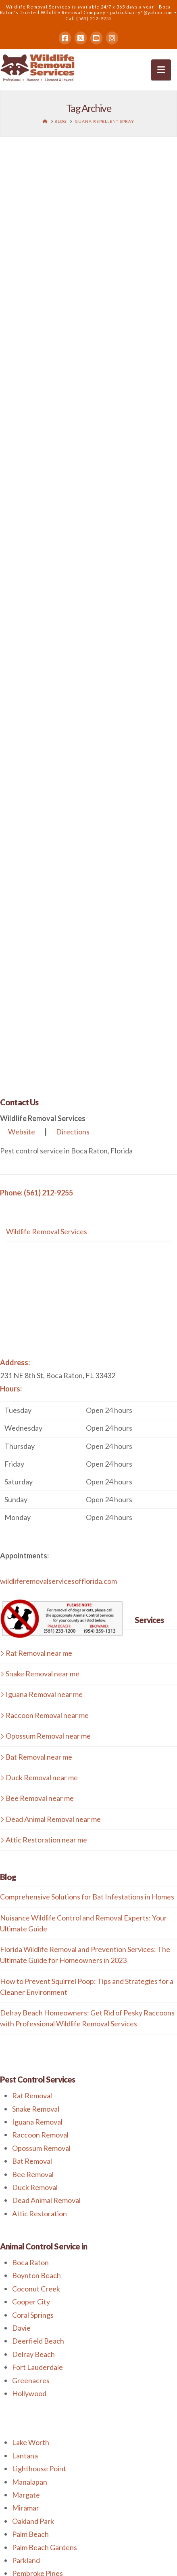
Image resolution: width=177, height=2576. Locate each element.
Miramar (25, 2114)
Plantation (28, 2229)
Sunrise (23, 2294)
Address (14, 969)
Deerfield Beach (38, 1948)
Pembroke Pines (37, 2180)
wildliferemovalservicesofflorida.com (58, 1188)
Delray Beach (33, 1961)
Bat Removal (32, 1768)
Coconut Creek (36, 1895)
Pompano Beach (37, 2242)
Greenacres (31, 1987)
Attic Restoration (39, 1820)
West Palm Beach (39, 2347)
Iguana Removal (37, 1728)
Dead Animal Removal (46, 1807)
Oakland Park (33, 2128)
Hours (10, 995)
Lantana (25, 2062)
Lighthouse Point (39, 2075)
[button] (161, 69)
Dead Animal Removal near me (50, 1426)
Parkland (26, 2167)
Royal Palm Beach (40, 2268)
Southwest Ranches (43, 2281)
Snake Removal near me (39, 1280)
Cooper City (31, 1908)
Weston (24, 2321)
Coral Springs (33, 1921)
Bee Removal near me (37, 1405)
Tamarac (25, 2308)
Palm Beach (30, 2141)
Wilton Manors (35, 2334)
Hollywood (29, 2000)
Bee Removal (33, 1781)
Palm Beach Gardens (44, 2154)
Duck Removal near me (39, 1384)
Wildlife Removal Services (46, 838)
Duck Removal (35, 1794)
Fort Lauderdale (37, 1974)
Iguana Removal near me (41, 1301)
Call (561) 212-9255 (88, 18)
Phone (10, 799)
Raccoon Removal (40, 1741)
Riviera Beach (34, 2255)
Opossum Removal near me (45, 1343)
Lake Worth (30, 2049)
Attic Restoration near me (43, 1446)
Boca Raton (30, 1869)
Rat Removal (32, 1702)
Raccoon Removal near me (44, 1322)
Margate (26, 2101)
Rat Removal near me (36, 1260)
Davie (21, 1935)
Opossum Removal (41, 1755)
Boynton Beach (36, 1882)
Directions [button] (73, 738)
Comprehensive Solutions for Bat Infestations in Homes (87, 1503)
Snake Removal (35, 1715)
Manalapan (29, 2088)
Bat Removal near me (36, 1363)
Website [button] (21, 738)
